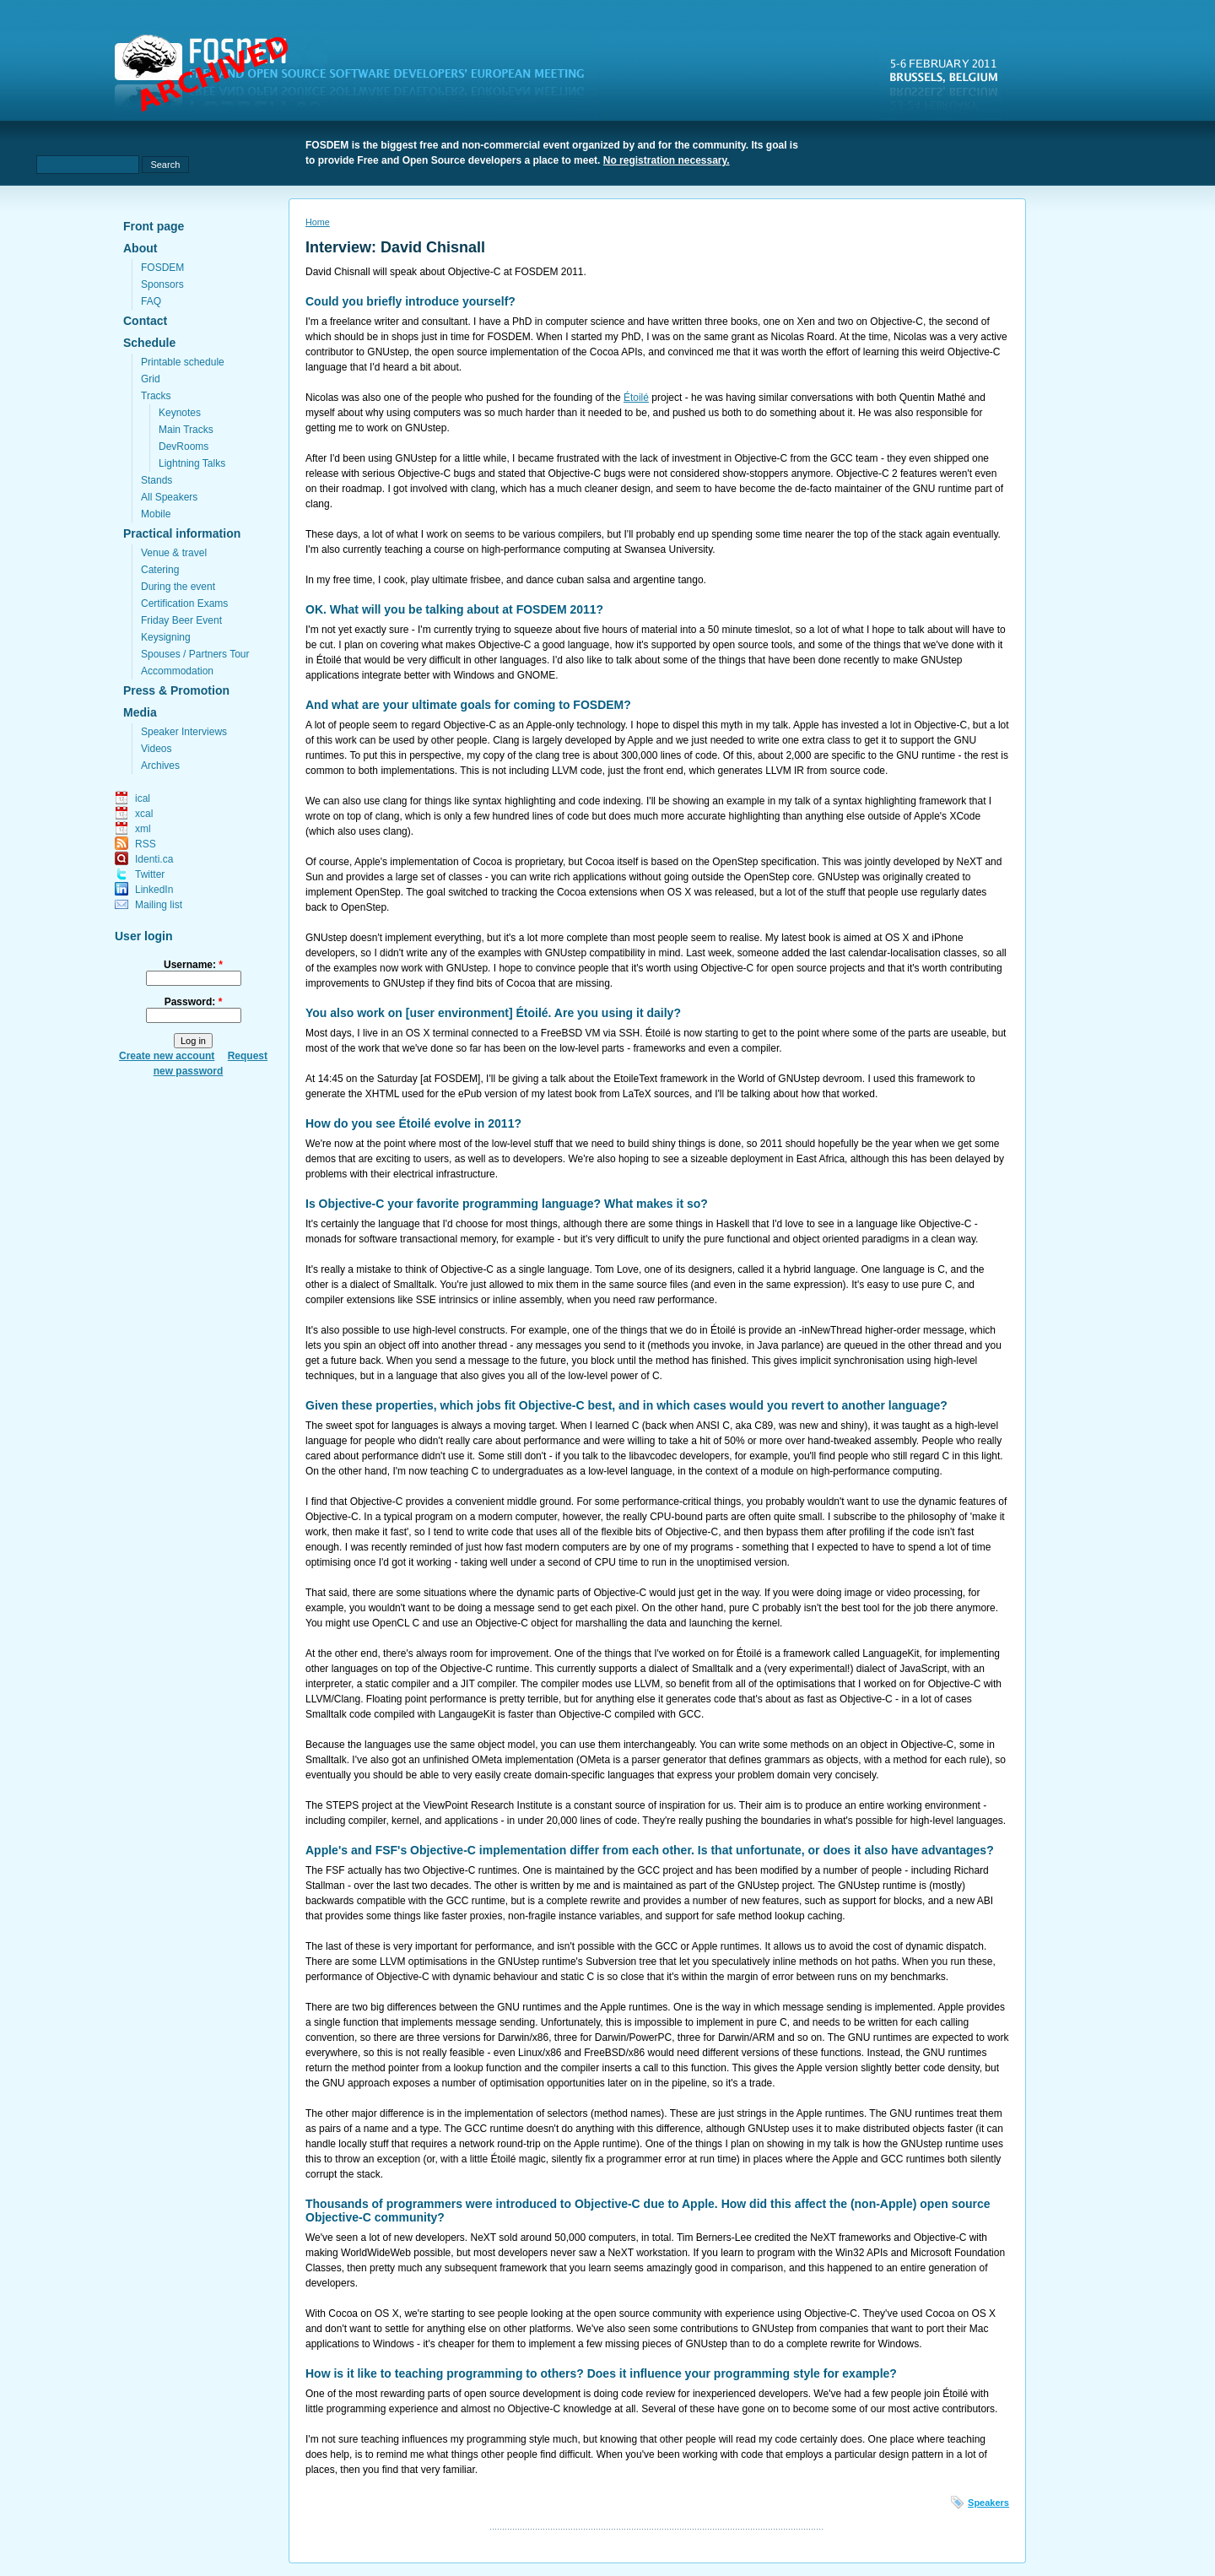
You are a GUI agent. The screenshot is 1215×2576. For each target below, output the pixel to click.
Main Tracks (186, 430)
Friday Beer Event (181, 620)
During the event (178, 587)
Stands (156, 480)
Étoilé (636, 397)
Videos (156, 749)
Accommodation (177, 671)
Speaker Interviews (184, 732)
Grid (150, 379)
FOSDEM (162, 267)
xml (143, 829)
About (140, 248)
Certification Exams (184, 603)
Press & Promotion (176, 690)
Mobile (155, 514)
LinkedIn (154, 890)
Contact (145, 320)
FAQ (151, 301)
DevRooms (183, 446)
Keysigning (166, 637)
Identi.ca (154, 859)
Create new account (166, 1056)
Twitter (150, 874)
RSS (145, 844)
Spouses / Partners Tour (195, 654)
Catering (160, 570)
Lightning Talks (192, 463)
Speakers (988, 2503)
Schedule (149, 342)
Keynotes (180, 413)
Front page (153, 226)
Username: (193, 965)
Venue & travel (174, 553)
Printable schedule (182, 362)
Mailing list (158, 905)
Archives (160, 765)
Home (317, 222)
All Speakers (169, 497)
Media (140, 712)
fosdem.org (359, 77)
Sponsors (162, 284)
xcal (144, 814)
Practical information (181, 533)
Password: (194, 1002)
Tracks (156, 396)
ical (142, 798)
